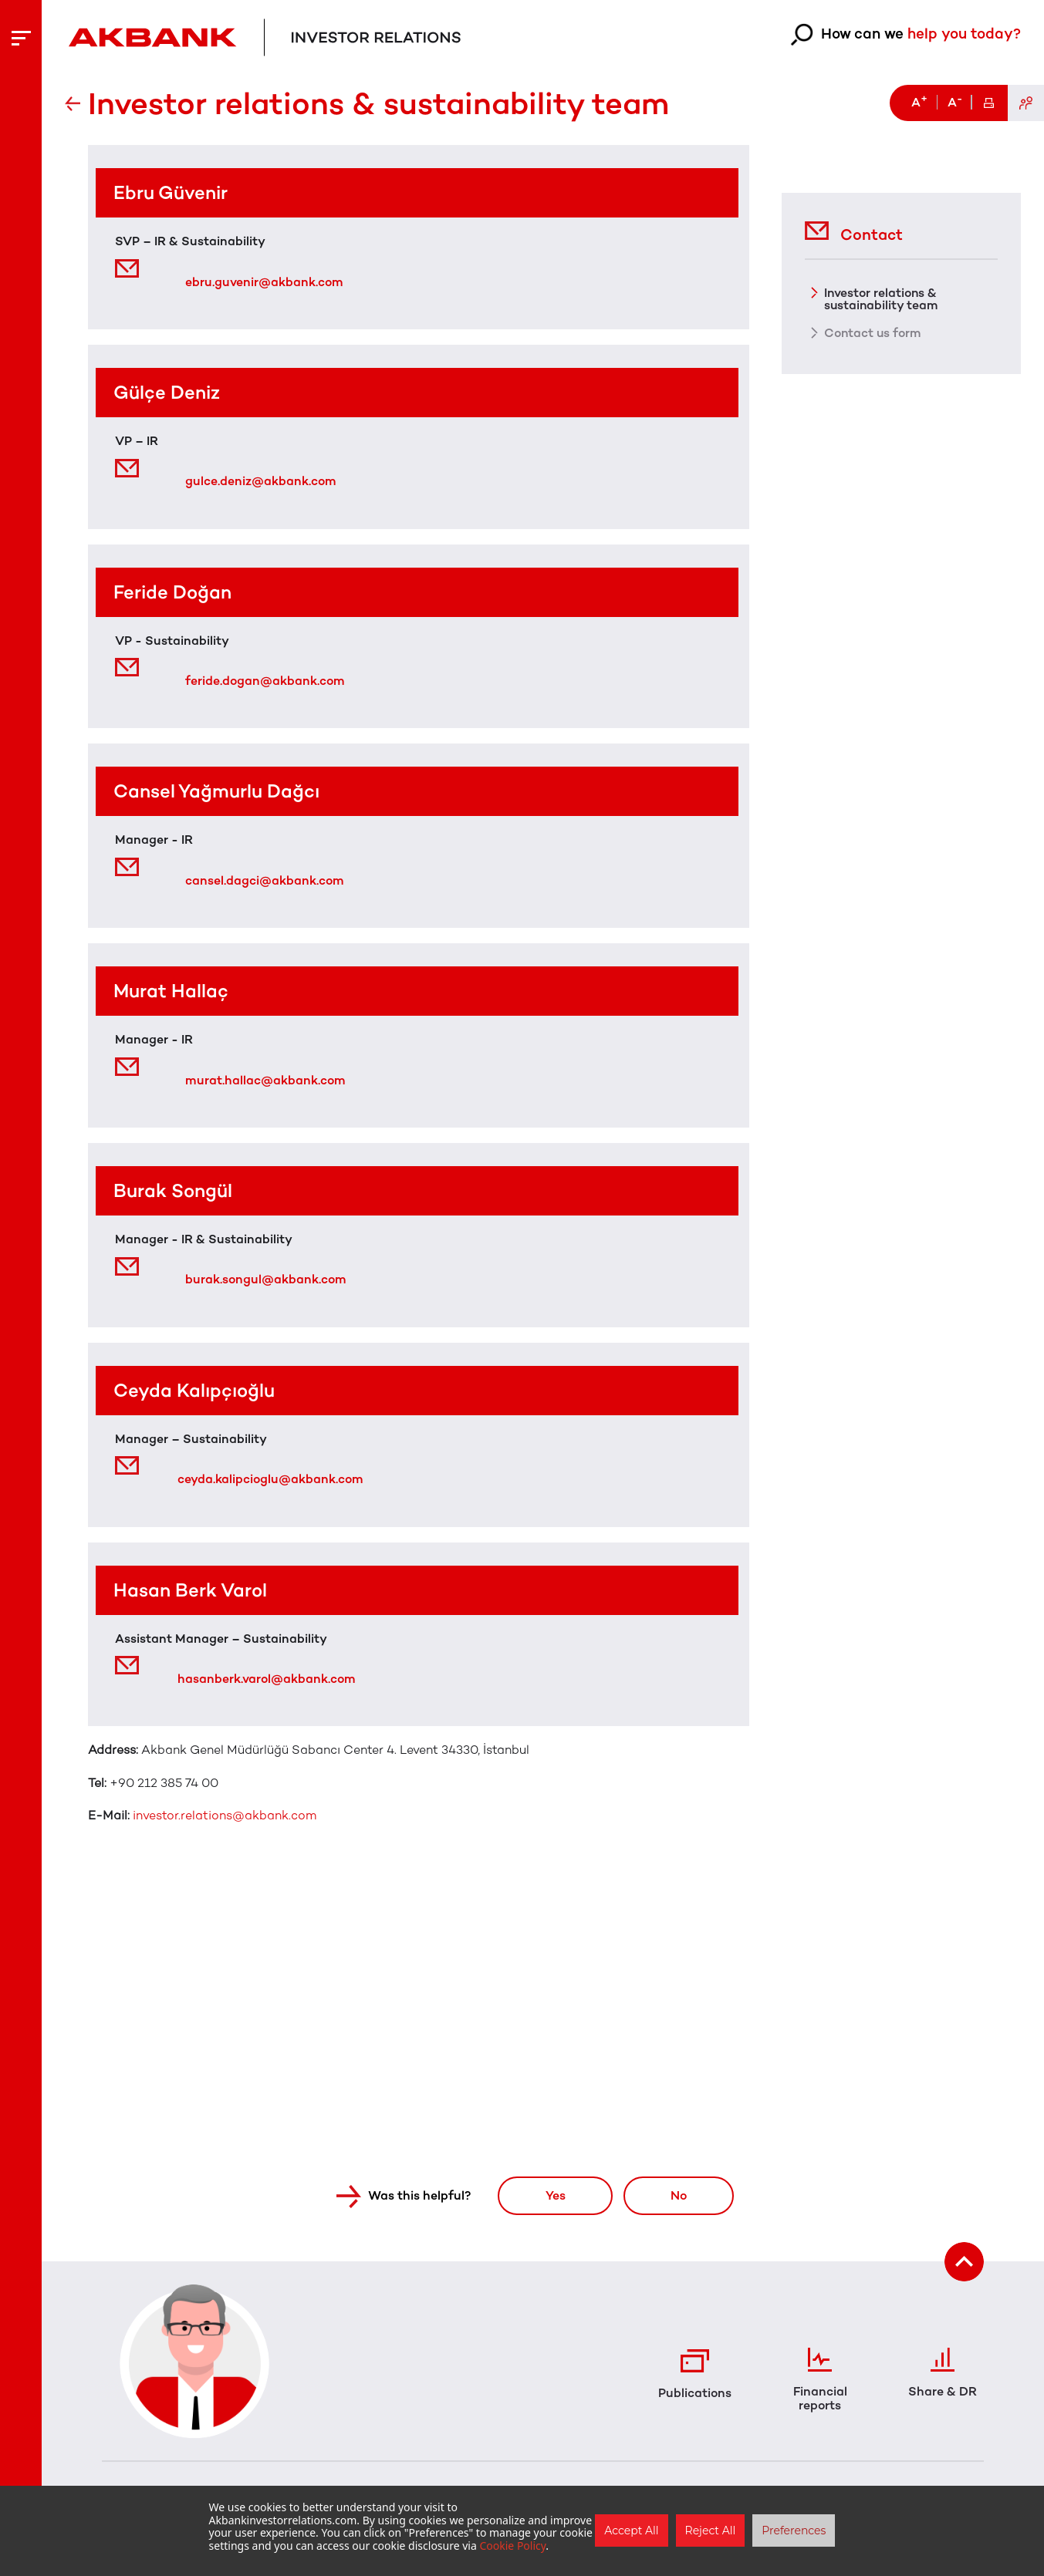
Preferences (794, 2530)
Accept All (631, 2530)
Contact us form (873, 332)
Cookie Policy (512, 2545)
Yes (553, 2195)
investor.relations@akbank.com (224, 1815)
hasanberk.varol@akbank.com (266, 1678)
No (678, 2195)
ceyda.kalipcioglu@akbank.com (270, 1479)
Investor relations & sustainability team (882, 298)
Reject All (710, 2530)
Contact (854, 229)
